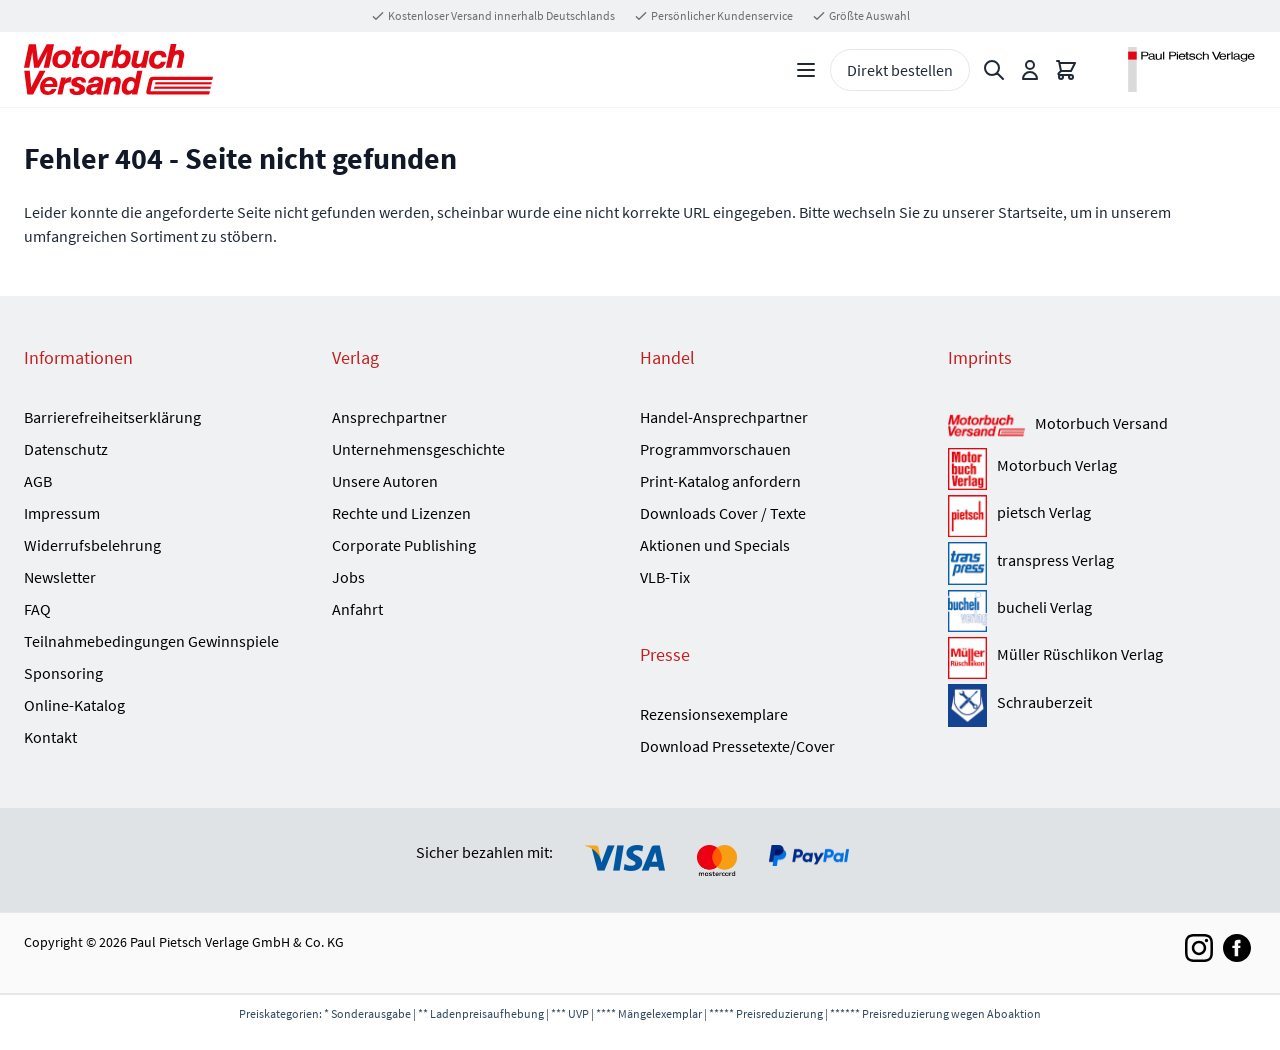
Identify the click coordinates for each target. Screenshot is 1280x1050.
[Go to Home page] (118, 69)
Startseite (1030, 212)
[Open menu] (806, 70)
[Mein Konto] (1030, 70)
